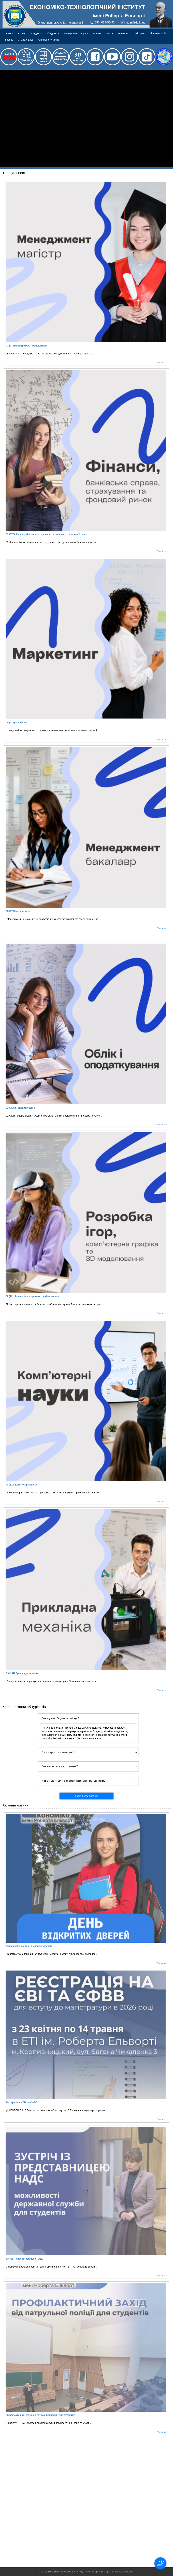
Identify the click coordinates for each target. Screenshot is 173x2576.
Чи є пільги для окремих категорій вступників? (73, 1780)
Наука (109, 33)
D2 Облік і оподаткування (20, 1107)
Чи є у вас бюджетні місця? (60, 1718)
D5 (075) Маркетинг (17, 722)
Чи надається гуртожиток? (60, 1766)
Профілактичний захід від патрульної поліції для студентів (40, 2415)
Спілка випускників (48, 39)
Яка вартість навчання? (58, 1752)
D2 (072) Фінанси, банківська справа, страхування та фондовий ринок (47, 534)
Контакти (123, 33)
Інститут (22, 33)
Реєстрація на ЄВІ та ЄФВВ (21, 2102)
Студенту (36, 33)
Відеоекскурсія (158, 33)
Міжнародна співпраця (76, 33)
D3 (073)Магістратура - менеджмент (26, 345)
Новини (97, 33)
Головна (8, 33)
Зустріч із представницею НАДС (25, 2258)
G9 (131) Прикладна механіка (22, 1673)
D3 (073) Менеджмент (18, 911)
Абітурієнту (53, 33)
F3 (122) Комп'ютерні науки (21, 1484)
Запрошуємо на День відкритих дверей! (29, 1946)
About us (8, 39)
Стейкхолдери (25, 39)
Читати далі (162, 363)
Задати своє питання (86, 1796)
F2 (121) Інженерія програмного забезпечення (32, 1296)
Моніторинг (139, 33)
